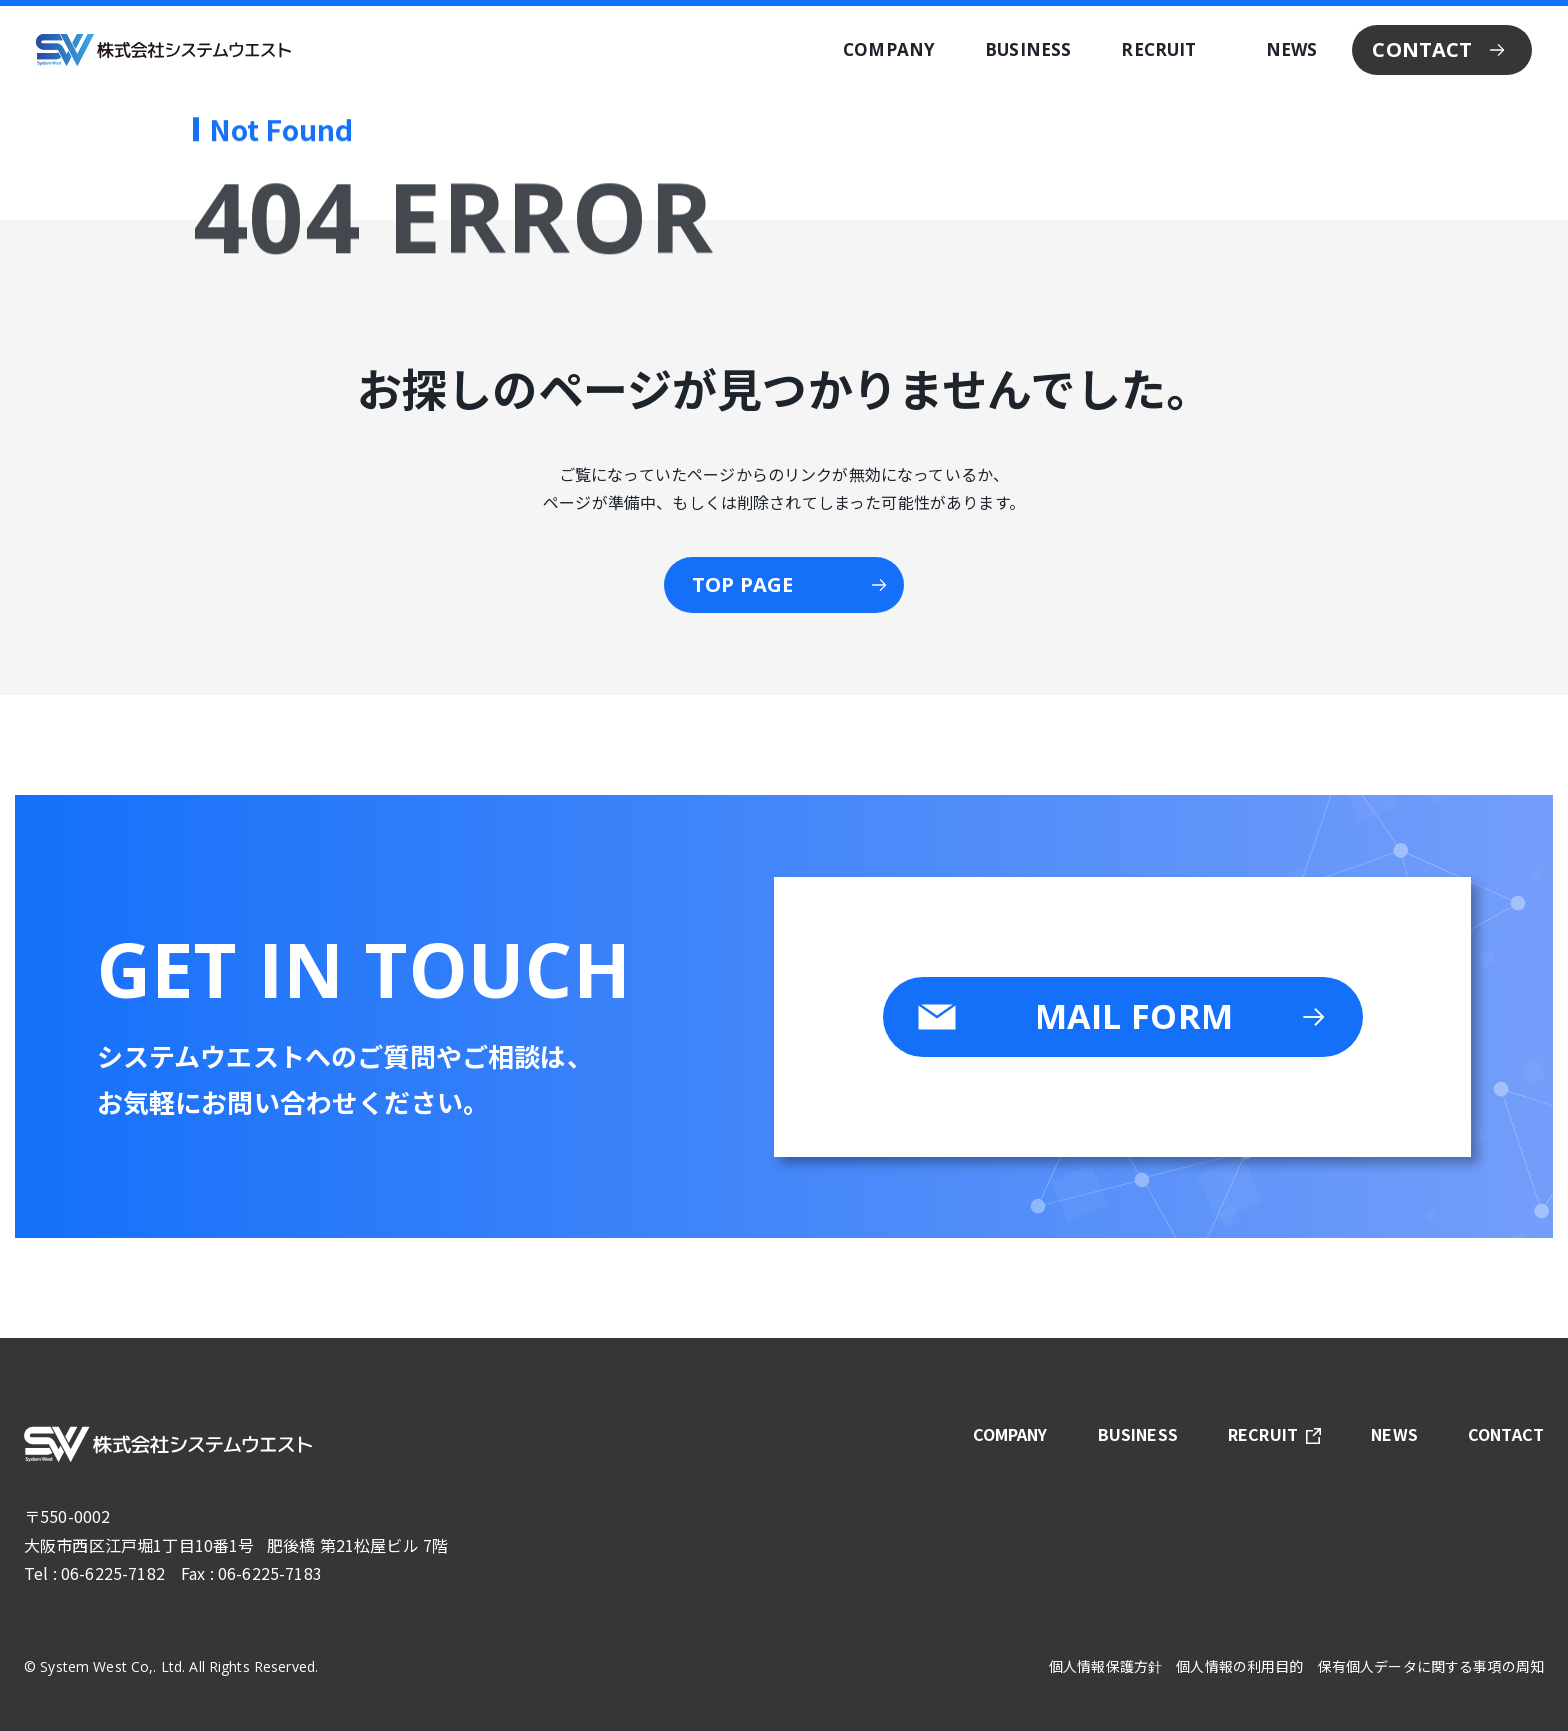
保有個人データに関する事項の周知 (1431, 1666)
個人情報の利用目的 (1239, 1666)
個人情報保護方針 (1105, 1666)
